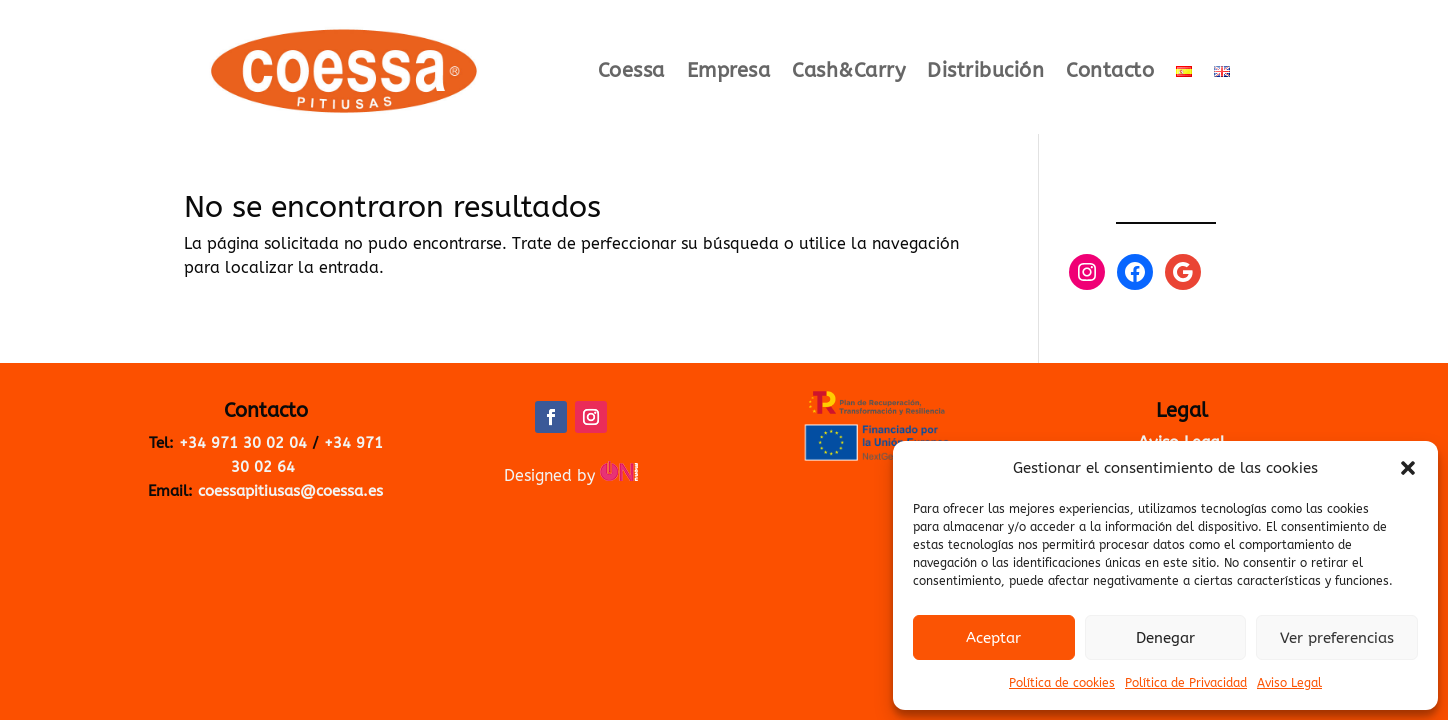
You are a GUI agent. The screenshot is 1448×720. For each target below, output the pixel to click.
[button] (1408, 468)
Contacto (1110, 73)
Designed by (571, 475)
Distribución (985, 73)
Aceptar (993, 638)
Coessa (631, 73)
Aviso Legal (1289, 683)
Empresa (729, 73)
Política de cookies (1062, 683)
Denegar (1165, 638)
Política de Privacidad (1186, 683)
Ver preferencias (1337, 638)
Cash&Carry (848, 73)
